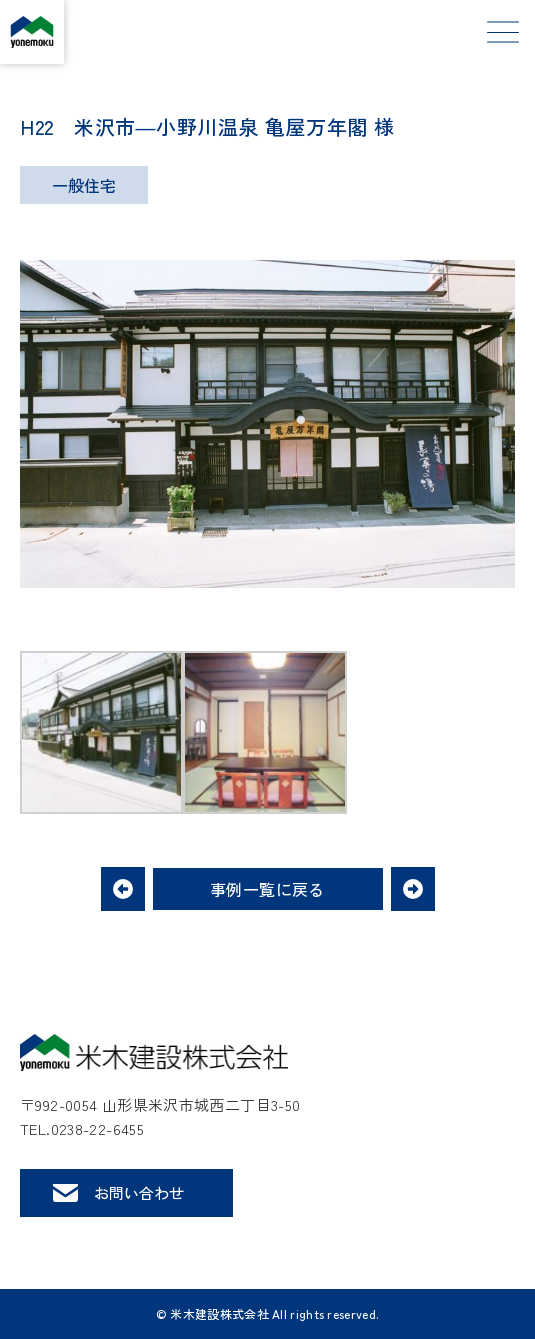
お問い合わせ (139, 1192)
